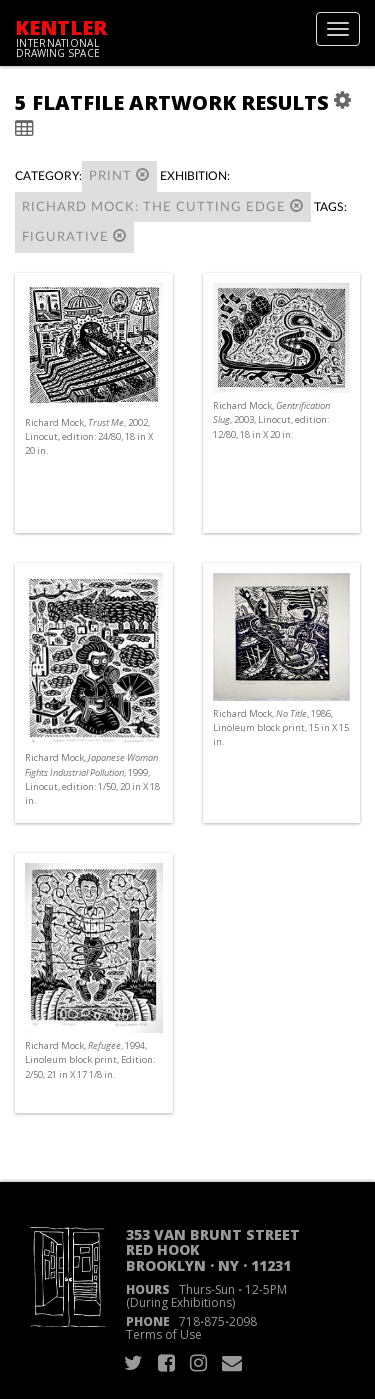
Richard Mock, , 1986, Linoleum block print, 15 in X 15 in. (281, 727)
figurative (74, 236)
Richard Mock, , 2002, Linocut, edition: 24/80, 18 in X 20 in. (89, 436)
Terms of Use (164, 1334)
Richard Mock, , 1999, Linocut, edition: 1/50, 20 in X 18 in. (92, 779)
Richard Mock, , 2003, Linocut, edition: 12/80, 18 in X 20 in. (271, 419)
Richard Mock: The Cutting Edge (163, 206)
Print (119, 175)
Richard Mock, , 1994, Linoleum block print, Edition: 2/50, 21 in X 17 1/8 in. (90, 1059)
